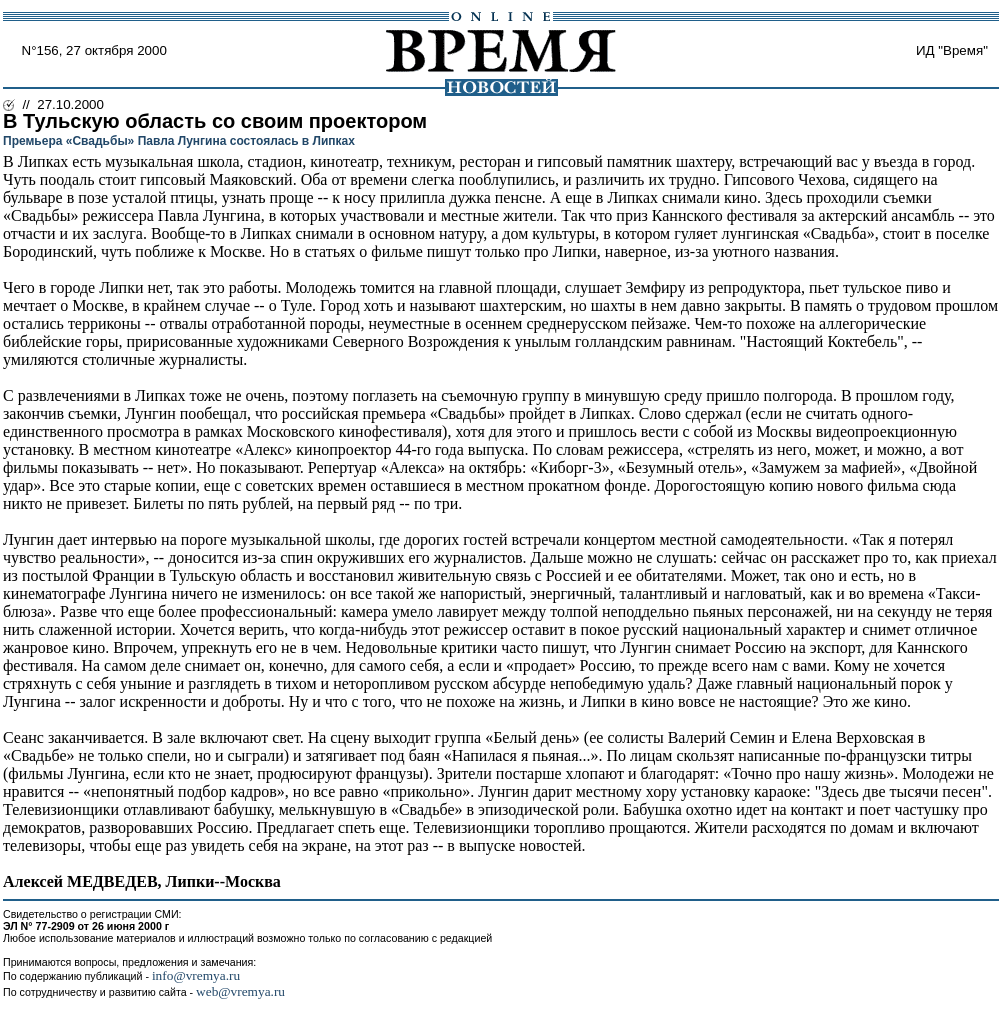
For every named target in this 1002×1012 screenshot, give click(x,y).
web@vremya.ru (240, 991)
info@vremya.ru (196, 975)
